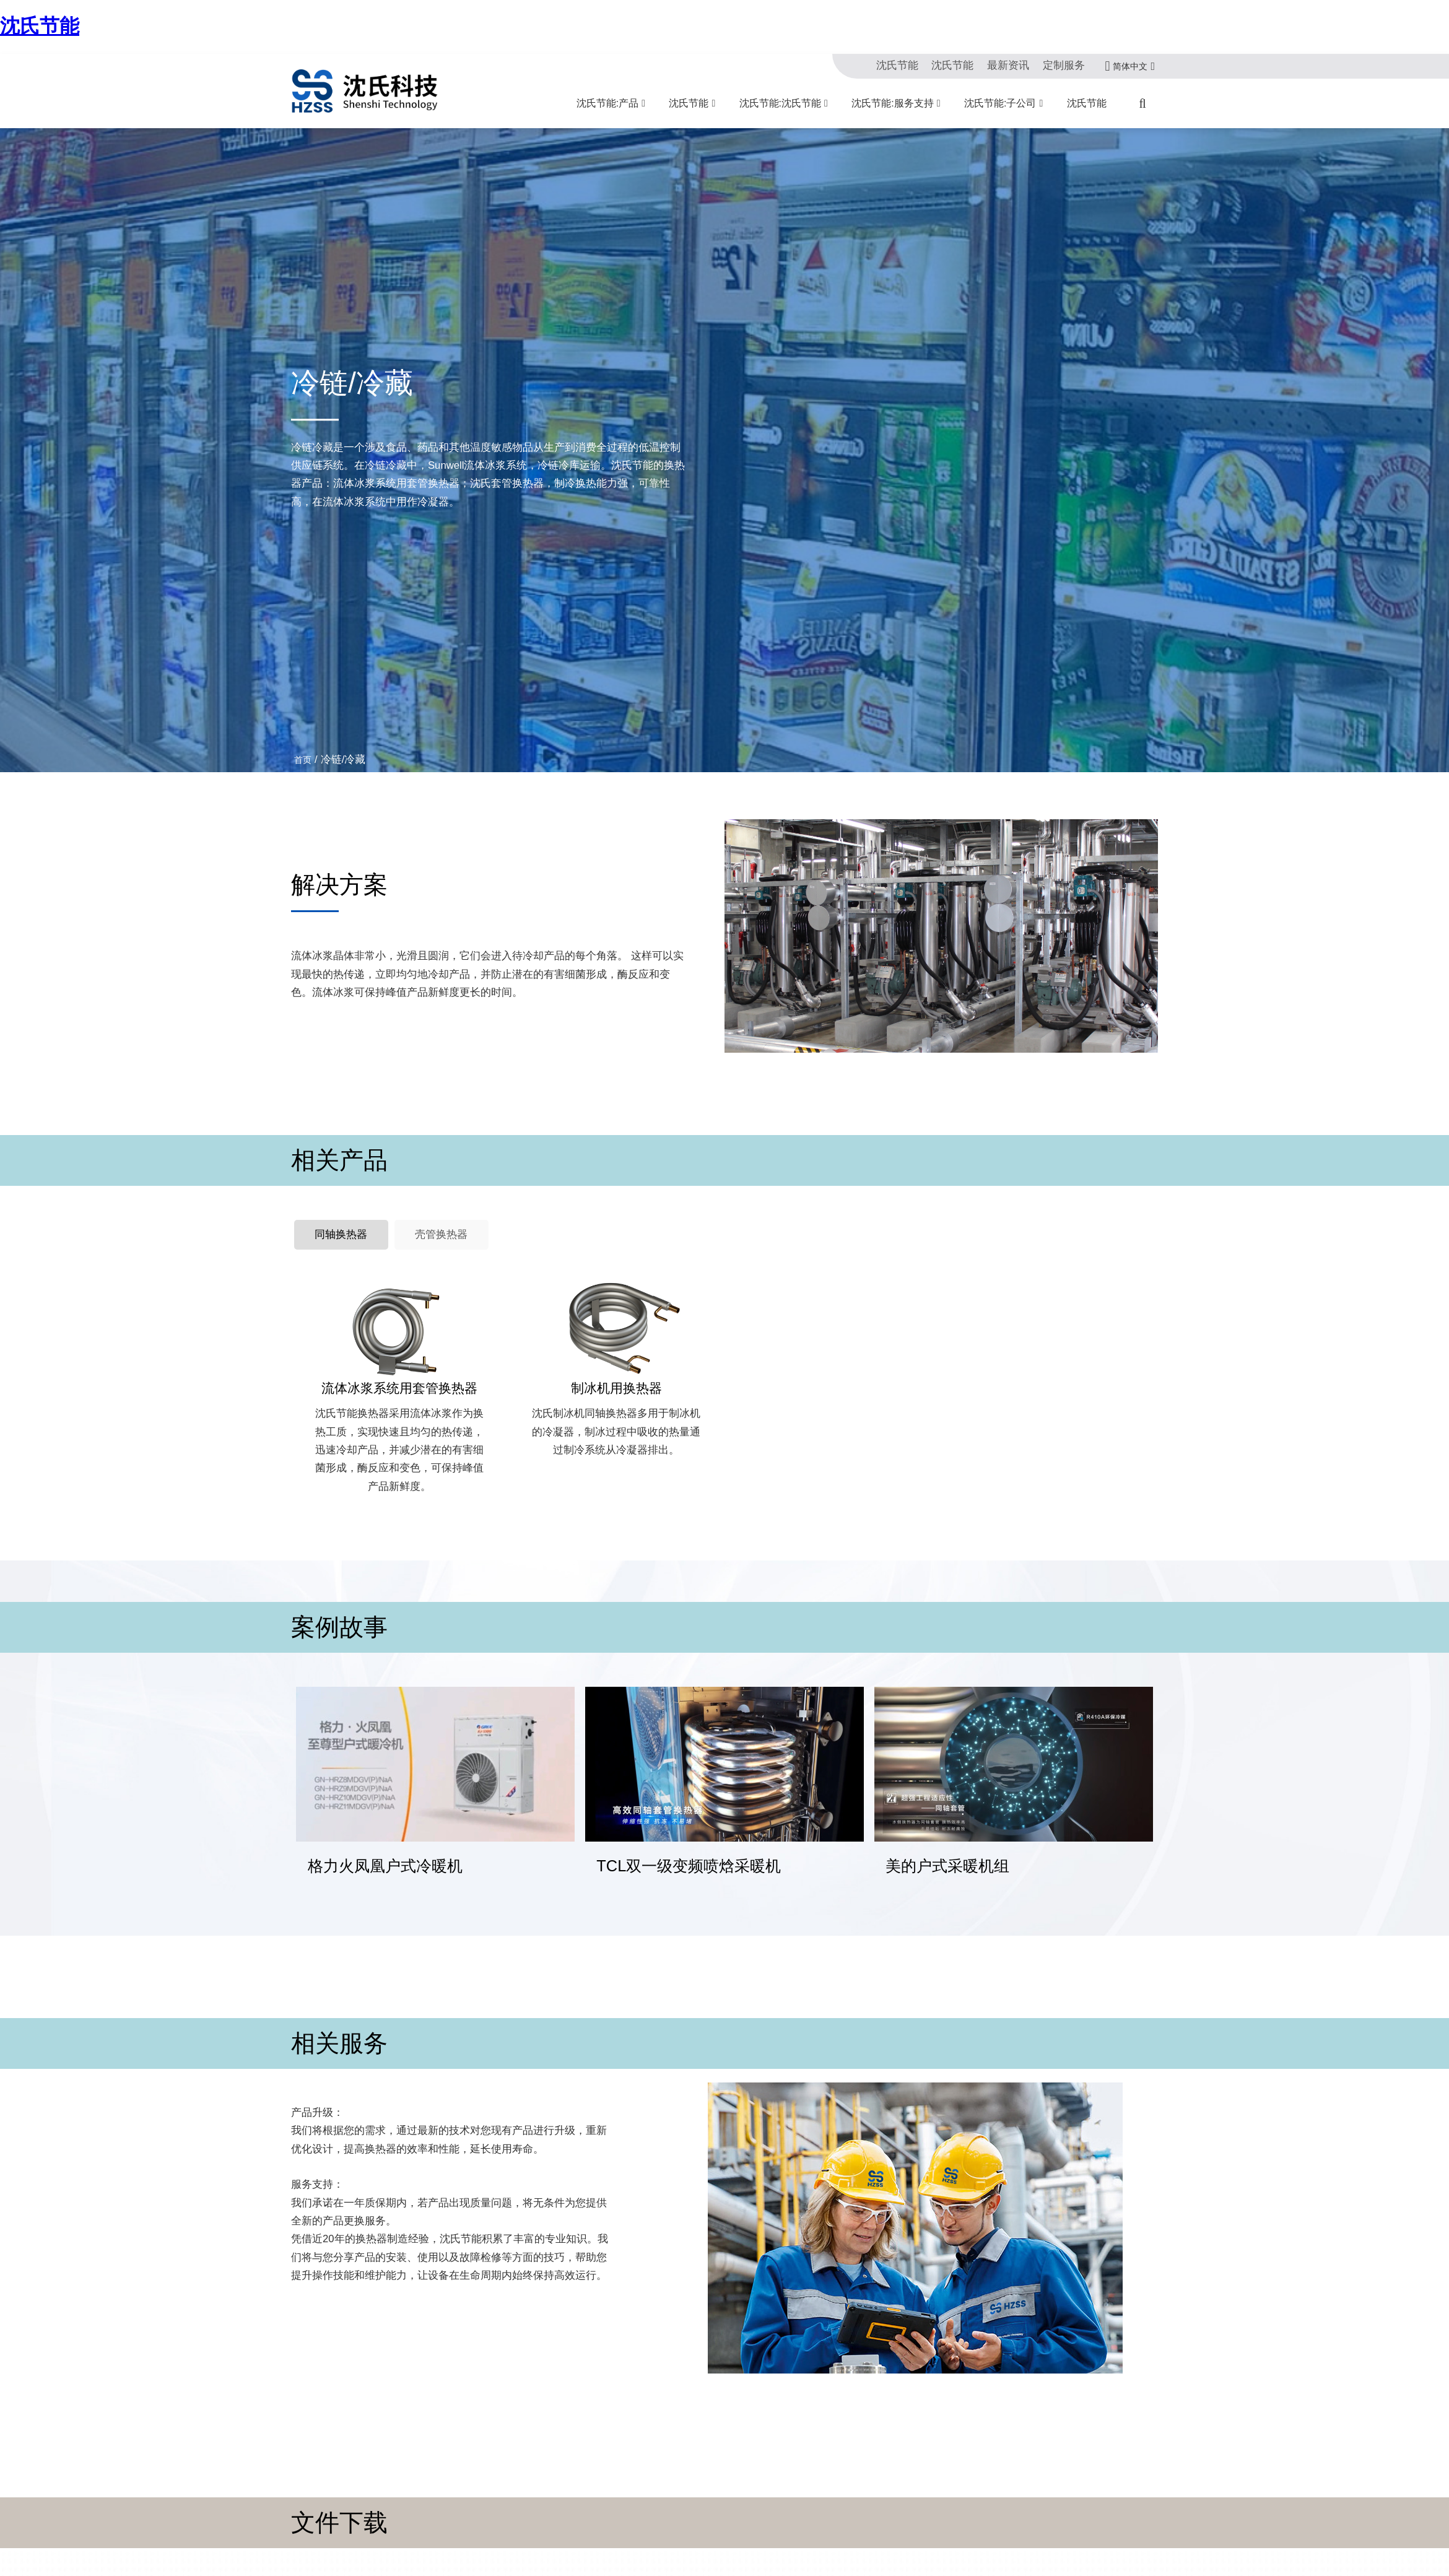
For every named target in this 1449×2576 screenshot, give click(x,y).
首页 (302, 760)
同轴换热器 (341, 1234)
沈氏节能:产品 (607, 103)
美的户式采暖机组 (947, 1839)
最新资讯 (1008, 65)
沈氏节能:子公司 (1000, 103)
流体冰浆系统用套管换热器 (399, 1388)
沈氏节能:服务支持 (892, 103)
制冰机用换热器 (616, 1388)
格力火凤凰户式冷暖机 (385, 1839)
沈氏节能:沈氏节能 (780, 103)
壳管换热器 (441, 1234)
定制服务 (1064, 65)
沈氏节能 (39, 26)
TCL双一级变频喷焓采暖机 (688, 1839)
